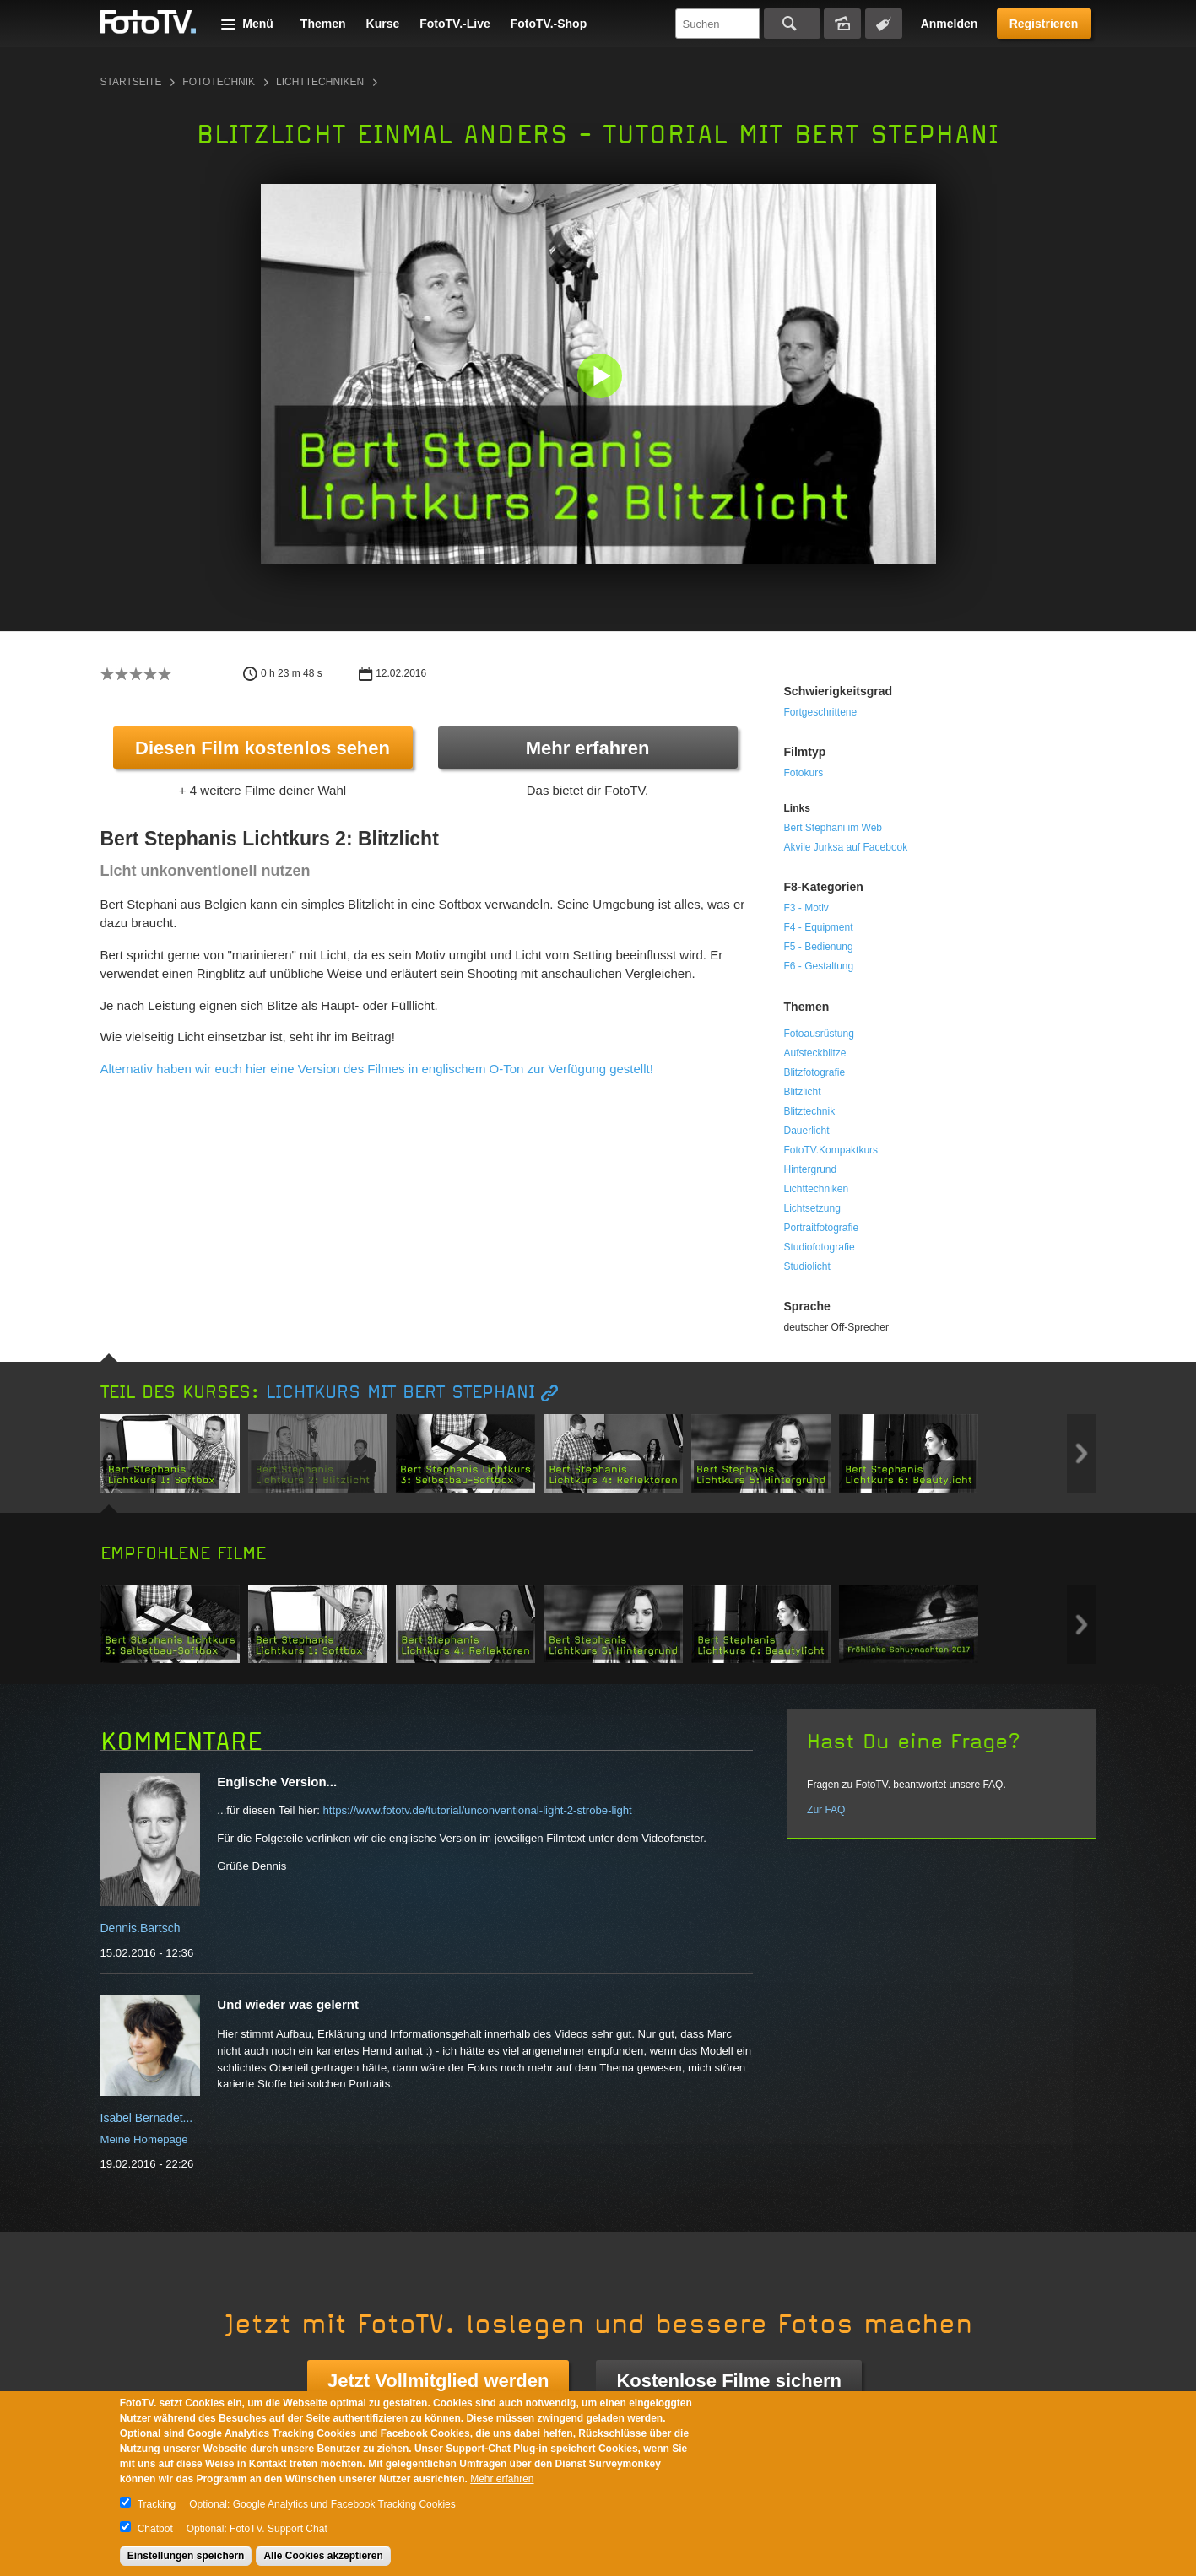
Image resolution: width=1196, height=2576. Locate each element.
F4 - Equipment (818, 927)
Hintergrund (810, 1169)
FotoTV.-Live (454, 23)
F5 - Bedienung (818, 947)
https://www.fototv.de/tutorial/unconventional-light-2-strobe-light (476, 1810)
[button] (602, 377)
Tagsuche (883, 23)
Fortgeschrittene (821, 712)
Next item (1081, 1453)
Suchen (792, 23)
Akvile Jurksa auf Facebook (846, 847)
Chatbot (155, 2529)
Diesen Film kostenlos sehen (262, 748)
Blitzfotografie (815, 1072)
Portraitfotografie (821, 1228)
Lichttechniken (320, 82)
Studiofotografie (819, 1247)
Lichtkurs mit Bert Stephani (400, 1392)
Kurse (383, 23)
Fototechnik (218, 82)
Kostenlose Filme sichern (729, 2380)
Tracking (157, 2504)
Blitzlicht (802, 1092)
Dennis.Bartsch (140, 1928)
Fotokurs (804, 773)
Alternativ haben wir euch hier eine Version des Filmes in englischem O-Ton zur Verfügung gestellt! (376, 1068)
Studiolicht (807, 1266)
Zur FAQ (826, 1810)
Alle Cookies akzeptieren (322, 2556)
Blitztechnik (810, 1111)
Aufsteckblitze (815, 1053)
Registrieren (1044, 23)
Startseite (131, 82)
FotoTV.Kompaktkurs (831, 1150)
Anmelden (949, 23)
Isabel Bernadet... (146, 2118)
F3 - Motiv (806, 908)
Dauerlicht (807, 1131)
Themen (323, 23)
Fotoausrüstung (819, 1034)
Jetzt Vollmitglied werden (438, 2380)
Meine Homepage (144, 2139)
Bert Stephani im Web (833, 828)
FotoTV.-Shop (549, 23)
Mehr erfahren (588, 748)
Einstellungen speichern (186, 2556)
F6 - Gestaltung (819, 966)
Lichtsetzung (812, 1208)
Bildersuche (842, 23)
